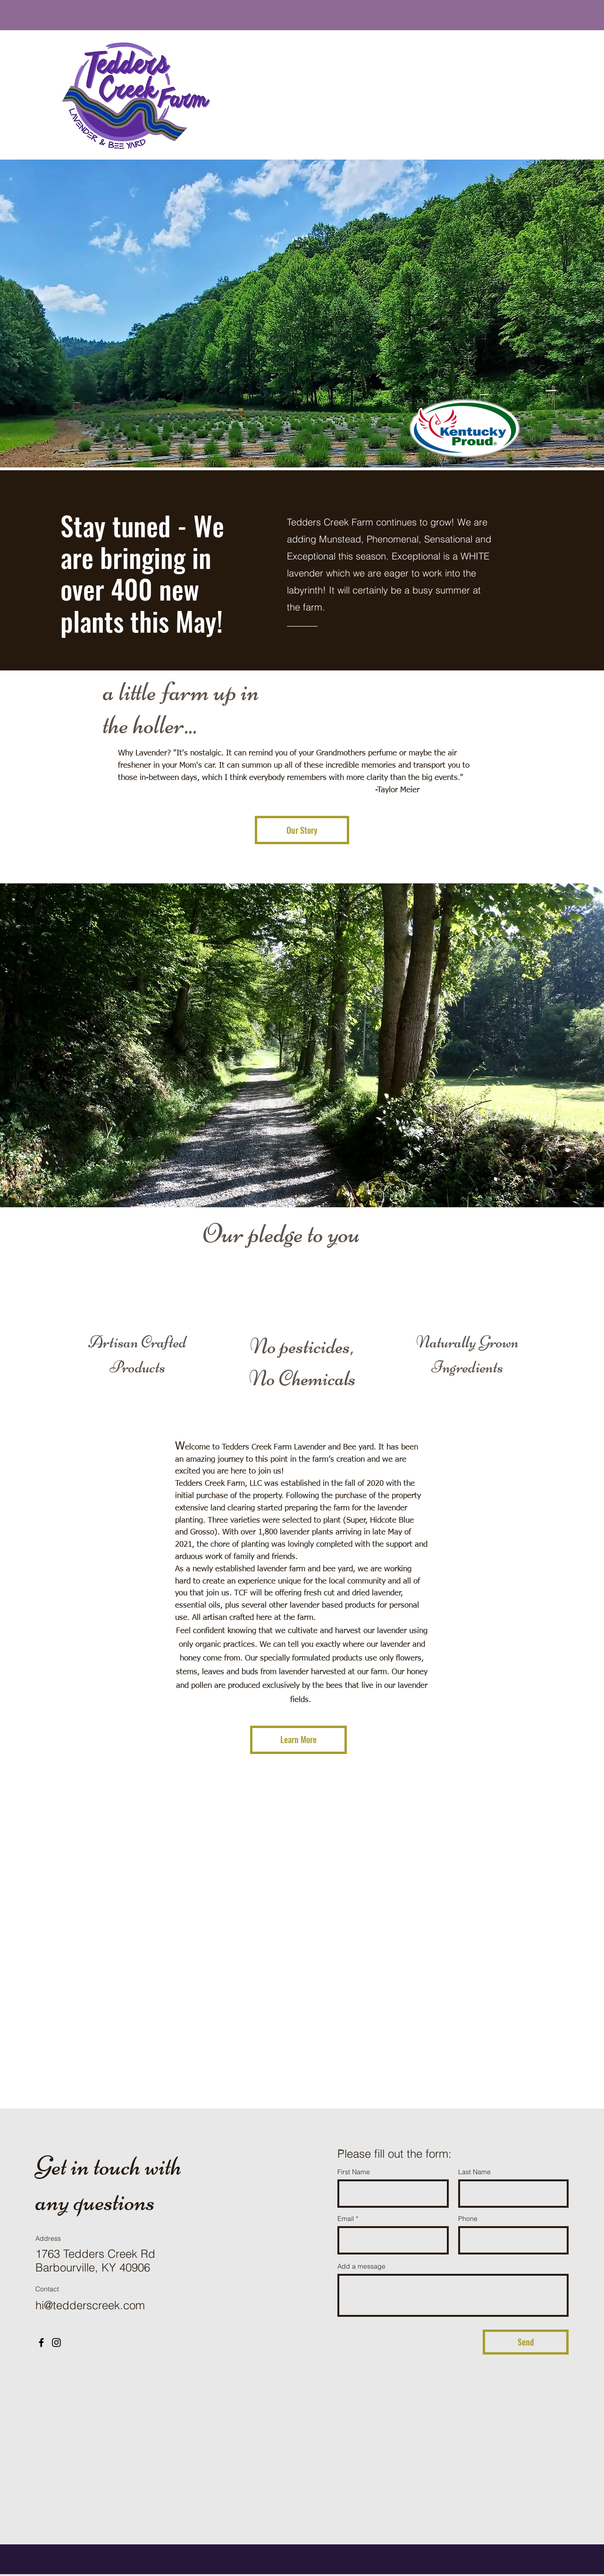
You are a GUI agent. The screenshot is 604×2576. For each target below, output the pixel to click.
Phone (468, 2218)
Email (345, 2218)
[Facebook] (41, 2342)
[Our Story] (302, 830)
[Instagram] (56, 2342)
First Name (353, 2172)
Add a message (361, 2266)
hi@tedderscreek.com (90, 2305)
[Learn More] (298, 1740)
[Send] (526, 2342)
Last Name (474, 2172)
